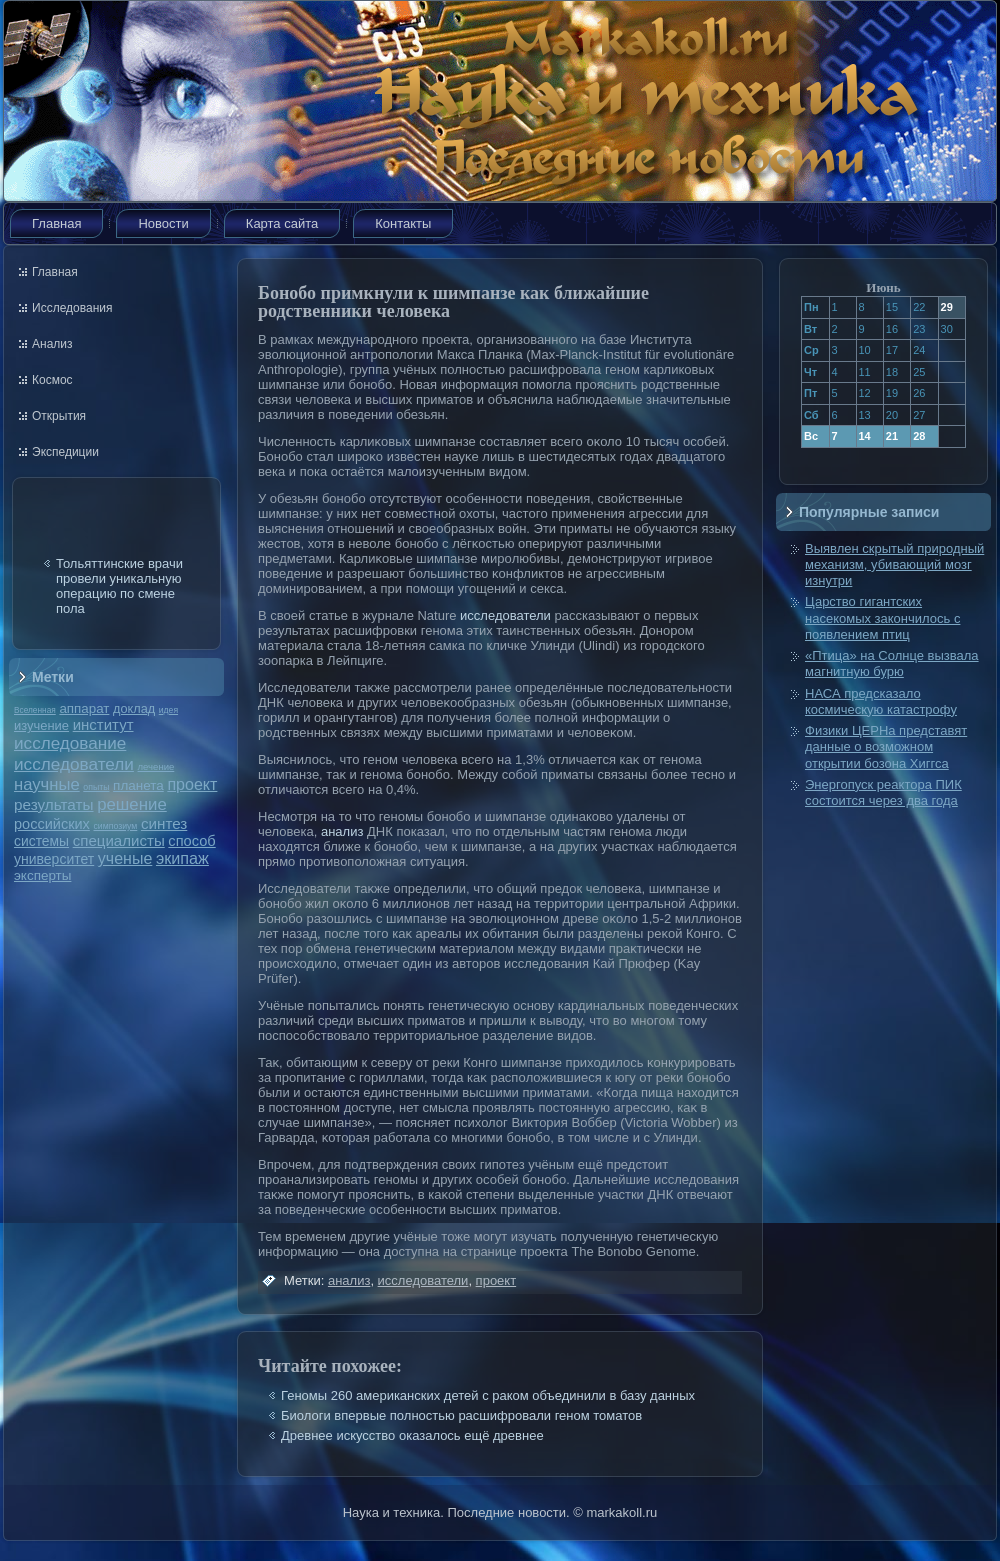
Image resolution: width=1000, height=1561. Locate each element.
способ (191, 841)
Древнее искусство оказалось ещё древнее (412, 1435)
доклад (134, 708)
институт (103, 724)
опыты (96, 787)
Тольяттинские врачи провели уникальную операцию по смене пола (119, 586)
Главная (56, 223)
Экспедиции (65, 452)
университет (54, 859)
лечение (156, 766)
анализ (342, 831)
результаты (54, 804)
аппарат (84, 708)
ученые (125, 858)
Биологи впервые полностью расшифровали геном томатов (461, 1415)
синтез (164, 823)
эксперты (42, 875)
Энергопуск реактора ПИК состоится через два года (883, 792)
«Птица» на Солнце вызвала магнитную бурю (892, 663)
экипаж (182, 858)
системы (41, 841)
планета (138, 785)
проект (192, 784)
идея (168, 710)
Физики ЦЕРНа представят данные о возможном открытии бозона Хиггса (886, 747)
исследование (70, 743)
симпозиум (115, 826)
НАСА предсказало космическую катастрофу (881, 701)
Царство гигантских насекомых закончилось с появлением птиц (882, 618)
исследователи (74, 764)
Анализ (52, 344)
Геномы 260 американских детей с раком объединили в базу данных (488, 1395)
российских (52, 824)
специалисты (119, 840)
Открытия (59, 416)
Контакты (403, 223)
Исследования (72, 308)
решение (132, 804)
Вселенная (35, 710)
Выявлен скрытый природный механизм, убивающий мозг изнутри (894, 565)
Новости (163, 223)
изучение (41, 725)
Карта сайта (282, 223)
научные (47, 784)
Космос (52, 380)
